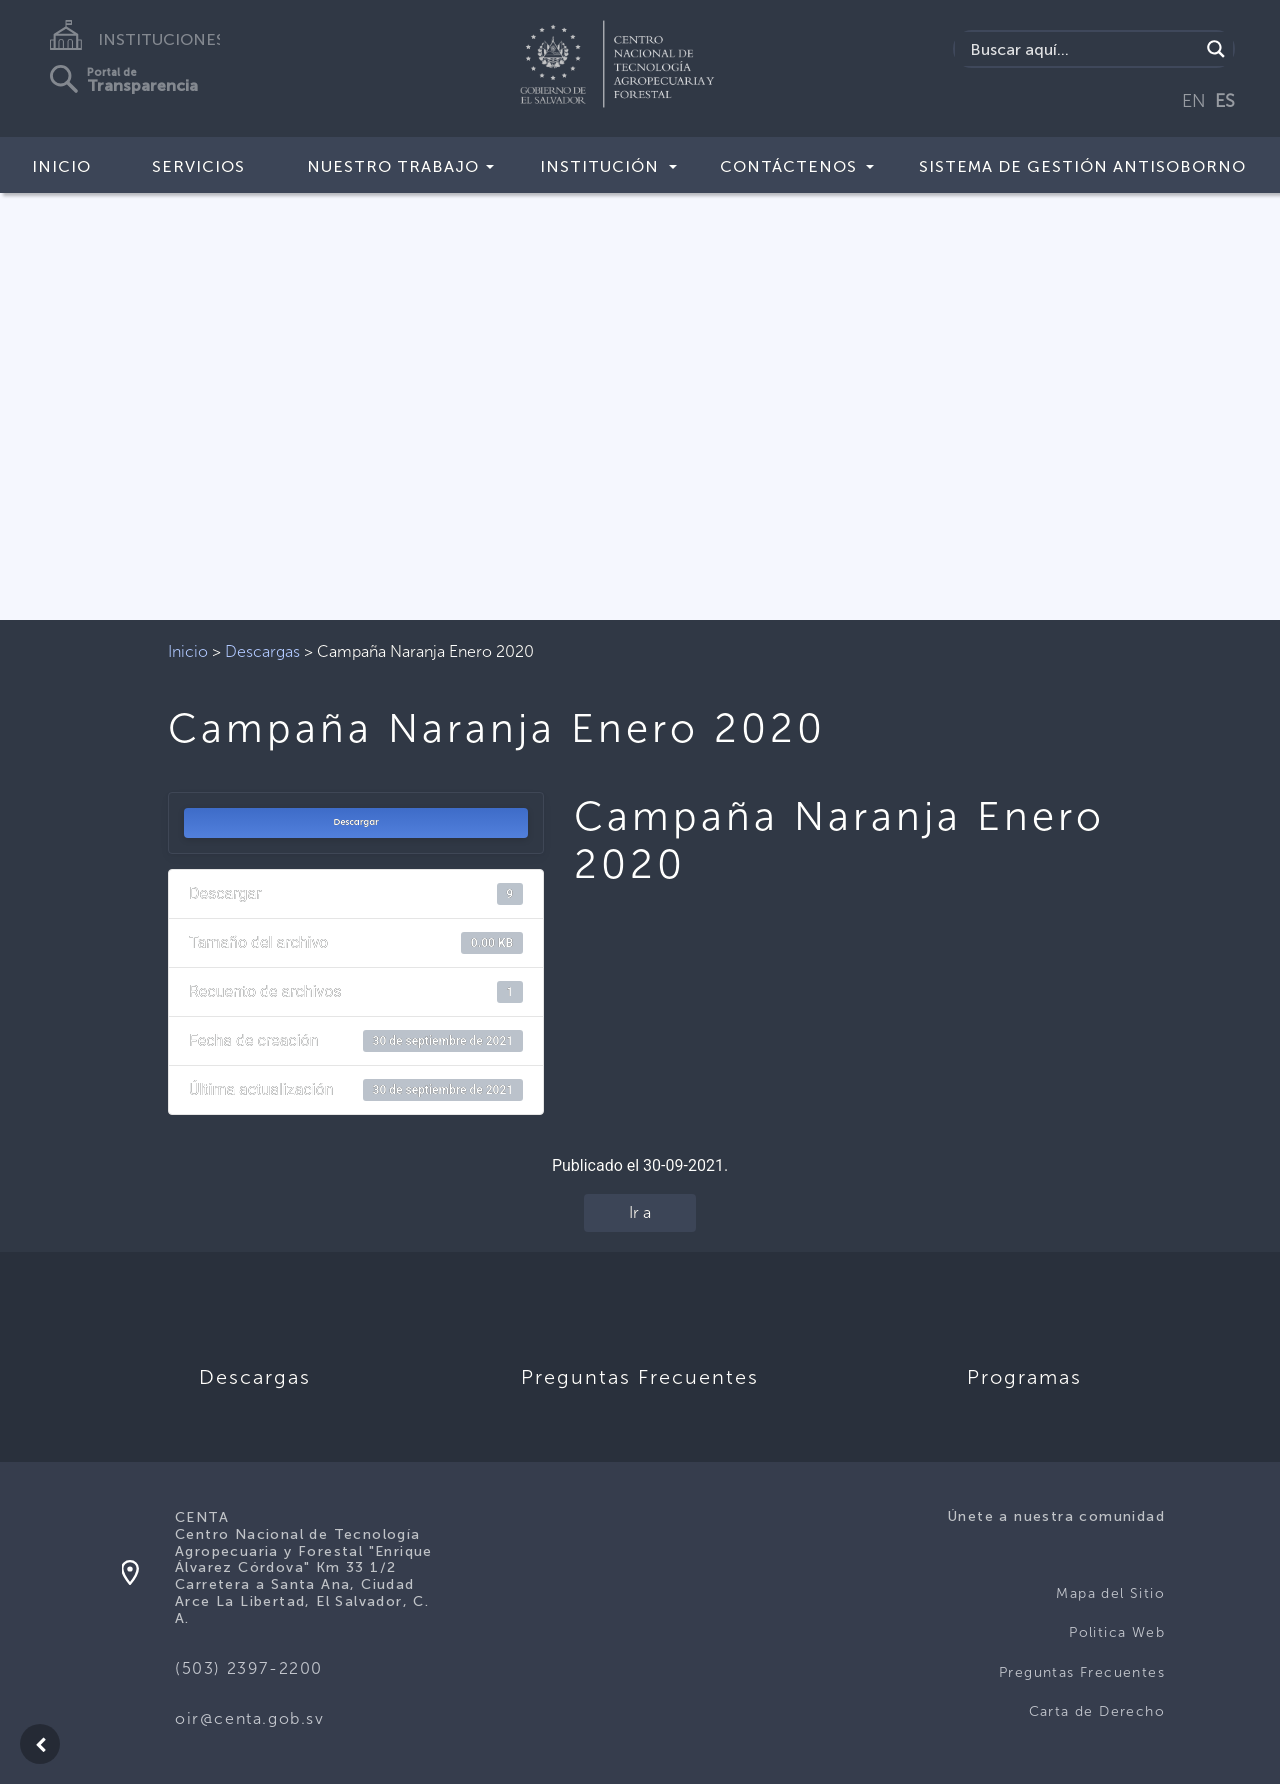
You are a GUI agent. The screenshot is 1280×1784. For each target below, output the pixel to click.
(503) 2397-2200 (249, 1668)
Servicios (198, 166)
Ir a (640, 1212)
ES (1225, 101)
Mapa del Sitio (1110, 1593)
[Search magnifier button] (1216, 49)
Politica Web (1117, 1632)
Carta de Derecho (1097, 1711)
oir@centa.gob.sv (250, 1718)
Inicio (61, 166)
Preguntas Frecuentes (1082, 1672)
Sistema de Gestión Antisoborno (1082, 166)
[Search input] (1082, 49)
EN (1194, 101)
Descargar (356, 822)
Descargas (262, 651)
